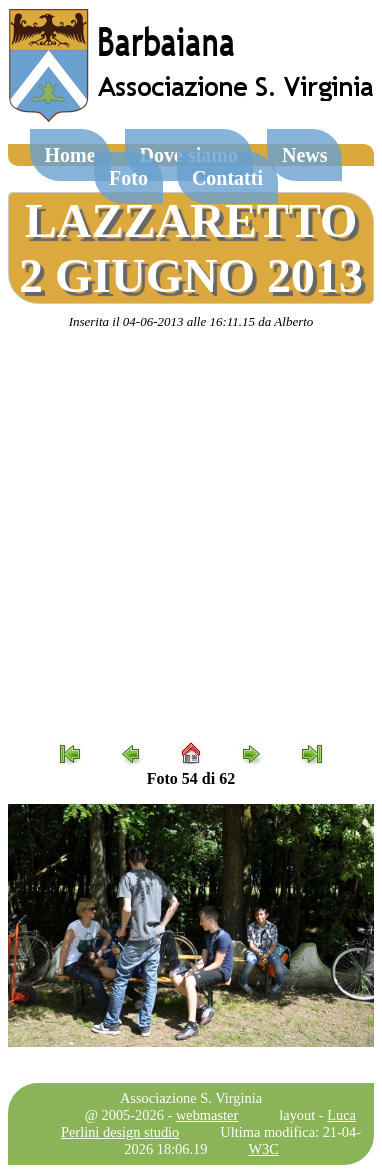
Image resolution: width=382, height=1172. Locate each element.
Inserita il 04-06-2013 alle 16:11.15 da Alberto (191, 321)
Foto (128, 178)
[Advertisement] (190, 536)
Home (70, 155)
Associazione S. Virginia (191, 1098)
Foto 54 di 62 (191, 778)
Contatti (227, 178)
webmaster (207, 1115)
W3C (264, 1149)
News (305, 155)
